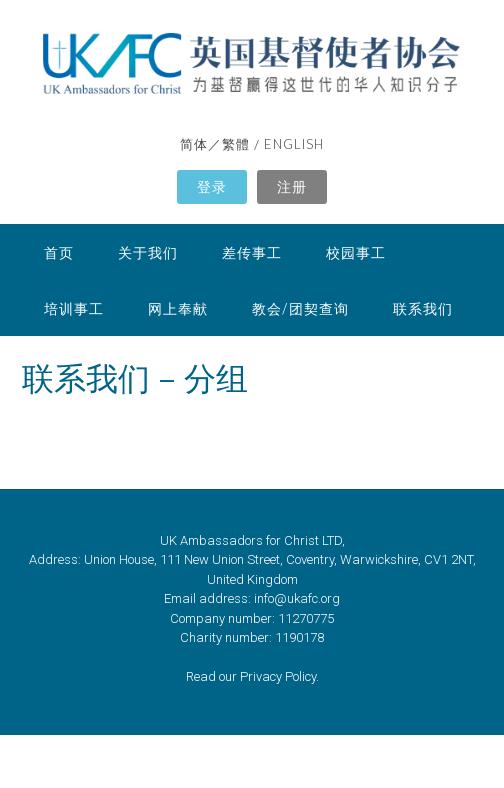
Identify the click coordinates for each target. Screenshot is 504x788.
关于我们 (148, 253)
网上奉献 (178, 309)
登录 (212, 186)
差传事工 (252, 253)
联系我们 (423, 309)
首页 (59, 253)
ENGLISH (294, 144)
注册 (292, 186)
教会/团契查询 (300, 309)
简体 (194, 144)
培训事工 (74, 309)
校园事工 (356, 253)
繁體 (236, 144)
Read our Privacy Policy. (252, 676)
